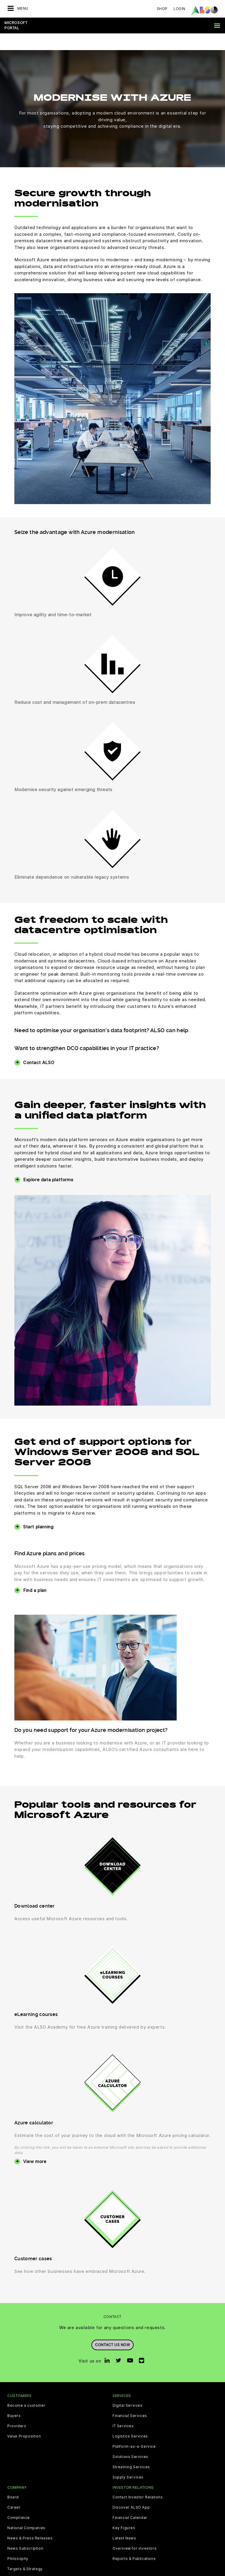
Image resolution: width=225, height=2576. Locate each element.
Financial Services (129, 2399)
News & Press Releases (30, 2521)
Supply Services (128, 2461)
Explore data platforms (48, 1163)
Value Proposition (24, 2420)
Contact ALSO (38, 1046)
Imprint (124, 2571)
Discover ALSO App (131, 2491)
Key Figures (123, 2511)
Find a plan (35, 1573)
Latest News (124, 2521)
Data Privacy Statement (92, 2571)
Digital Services (127, 2389)
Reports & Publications (134, 2542)
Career (14, 2491)
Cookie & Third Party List (42, 2571)
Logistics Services (130, 2420)
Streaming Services (131, 2450)
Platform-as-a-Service (134, 2430)
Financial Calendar (129, 2501)
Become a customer (26, 2389)
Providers (16, 2409)
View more (34, 2144)
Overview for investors (134, 2532)
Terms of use (147, 2571)
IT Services (123, 2409)
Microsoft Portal (15, 25)
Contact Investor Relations (137, 2480)
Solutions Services (130, 2440)
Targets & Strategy (25, 2552)
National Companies (26, 2511)
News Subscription (25, 2532)
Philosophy (17, 2542)
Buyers (14, 2399)
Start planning (38, 1510)
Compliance (18, 2501)
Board (13, 2480)
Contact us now (112, 2328)
